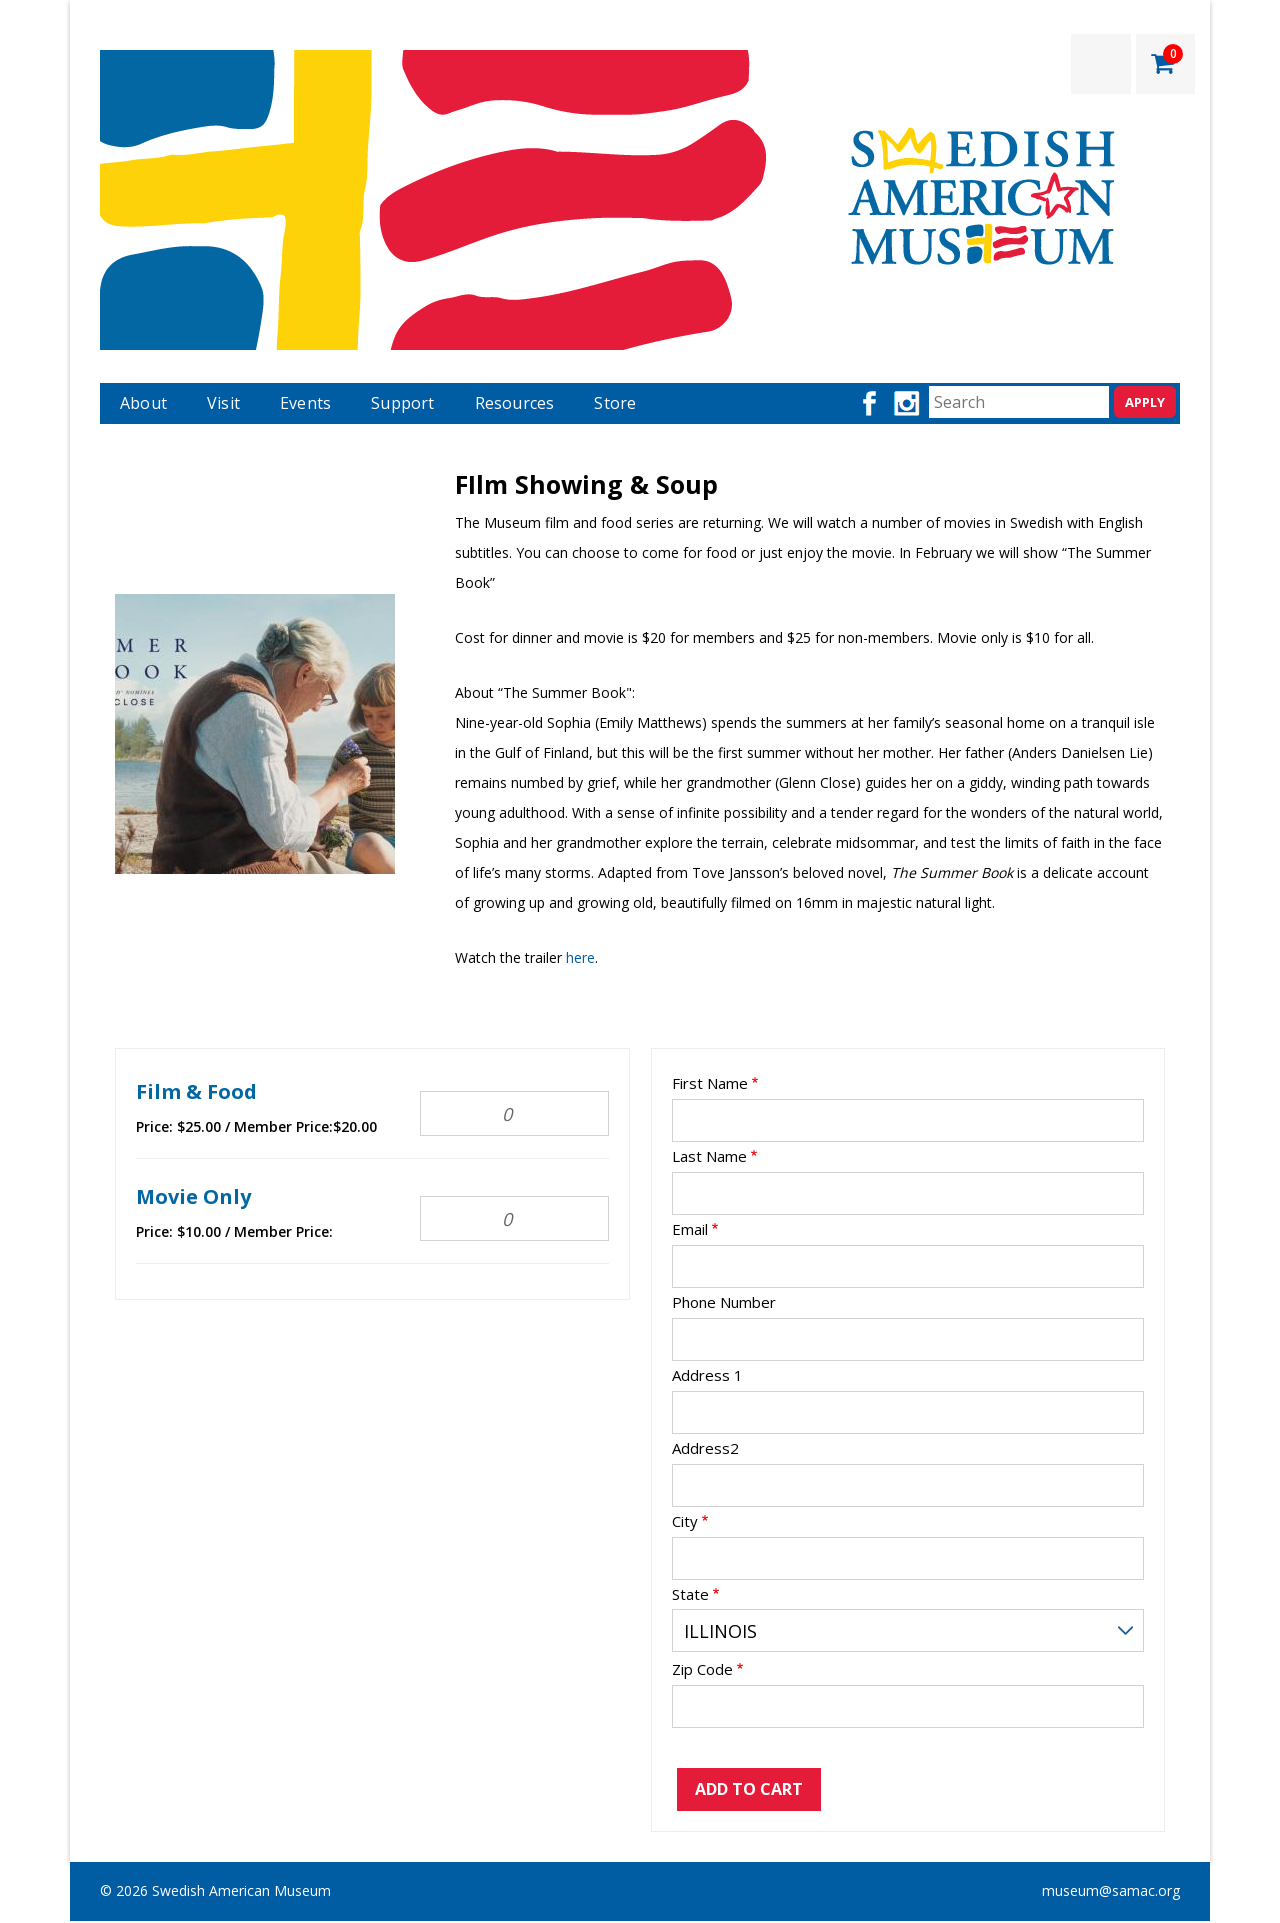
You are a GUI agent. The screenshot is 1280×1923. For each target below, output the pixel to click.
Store (615, 403)
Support (402, 403)
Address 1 (707, 1375)
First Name (710, 1083)
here (580, 957)
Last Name (709, 1156)
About (143, 403)
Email (690, 1229)
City (685, 1521)
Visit (223, 403)
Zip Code (702, 1669)
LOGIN (1101, 64)
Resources (515, 403)
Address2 (705, 1448)
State (690, 1594)
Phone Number (724, 1302)
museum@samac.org (1111, 1890)
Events (305, 403)
